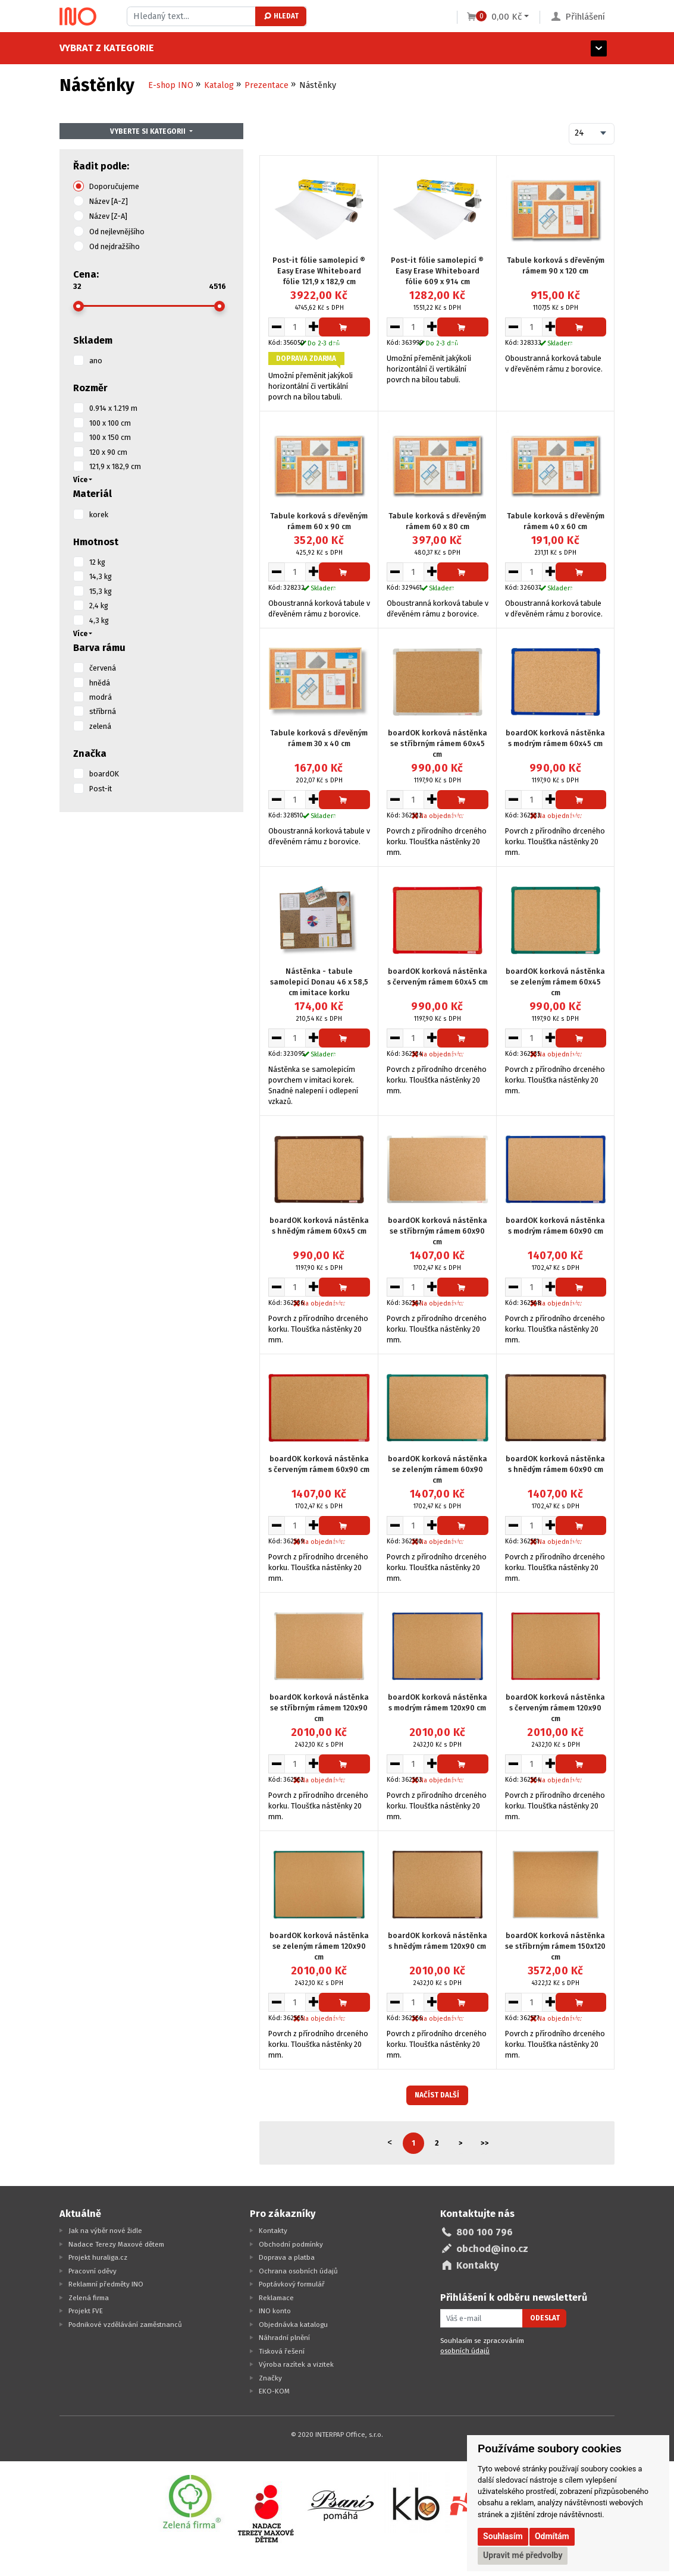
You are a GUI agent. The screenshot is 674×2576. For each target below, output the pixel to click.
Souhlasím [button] (503, 2536)
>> (485, 2142)
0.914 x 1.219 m (113, 408)
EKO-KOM (274, 2391)
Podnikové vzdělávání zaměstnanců (125, 2324)
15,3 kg (100, 591)
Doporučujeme (114, 186)
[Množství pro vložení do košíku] (295, 326)
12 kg (97, 562)
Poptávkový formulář (292, 2284)
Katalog (219, 85)
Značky (270, 2378)
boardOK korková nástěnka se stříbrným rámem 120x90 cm (319, 1708)
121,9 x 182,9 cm (115, 466)
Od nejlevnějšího (117, 231)
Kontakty (273, 2230)
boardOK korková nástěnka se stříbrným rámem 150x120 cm (555, 1946)
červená (102, 667)
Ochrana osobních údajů (298, 2271)
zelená (100, 726)
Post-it (100, 788)
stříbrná (102, 711)
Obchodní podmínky (291, 2244)
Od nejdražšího (114, 246)
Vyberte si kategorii (148, 131)
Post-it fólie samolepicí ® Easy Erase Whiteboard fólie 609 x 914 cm (437, 271)
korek (98, 514)
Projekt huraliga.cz (97, 2257)
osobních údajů (465, 2351)
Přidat (344, 329)
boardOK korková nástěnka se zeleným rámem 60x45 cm (555, 982)
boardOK (104, 773)
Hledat (280, 16)
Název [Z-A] (108, 216)
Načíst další (437, 2095)
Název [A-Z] (108, 201)
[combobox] (592, 133)
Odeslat (545, 2318)
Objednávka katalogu (293, 2324)
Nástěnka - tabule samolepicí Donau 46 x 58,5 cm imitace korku (319, 982)
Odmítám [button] (552, 2536)
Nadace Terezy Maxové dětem (116, 2244)
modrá (100, 697)
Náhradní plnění (284, 2337)
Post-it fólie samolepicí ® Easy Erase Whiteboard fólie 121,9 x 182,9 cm (318, 271)
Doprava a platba (287, 2257)
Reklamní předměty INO (105, 2284)
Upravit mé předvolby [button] (522, 2555)
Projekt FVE (85, 2311)
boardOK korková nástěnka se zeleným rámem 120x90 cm (319, 1946)
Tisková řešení (282, 2351)
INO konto (275, 2311)
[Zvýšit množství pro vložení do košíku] (314, 326)
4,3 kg (99, 620)
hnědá (99, 682)
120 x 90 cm (108, 452)
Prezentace (266, 85)
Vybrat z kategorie (106, 48)
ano (95, 360)
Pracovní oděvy (92, 2271)
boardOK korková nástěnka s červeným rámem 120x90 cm (555, 1708)
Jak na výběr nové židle (105, 2230)
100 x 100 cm (110, 423)
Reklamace (276, 2298)
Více (80, 480)
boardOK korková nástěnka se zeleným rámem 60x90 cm (437, 1469)
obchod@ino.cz (492, 2248)
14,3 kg (100, 576)
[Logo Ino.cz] (77, 16)
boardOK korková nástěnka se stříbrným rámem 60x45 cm (437, 743)
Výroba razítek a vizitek (296, 2364)
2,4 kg (98, 605)
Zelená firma (88, 2298)
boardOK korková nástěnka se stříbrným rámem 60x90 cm (437, 1231)
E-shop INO (170, 85)
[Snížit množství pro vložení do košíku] (276, 326)
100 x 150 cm (110, 437)
